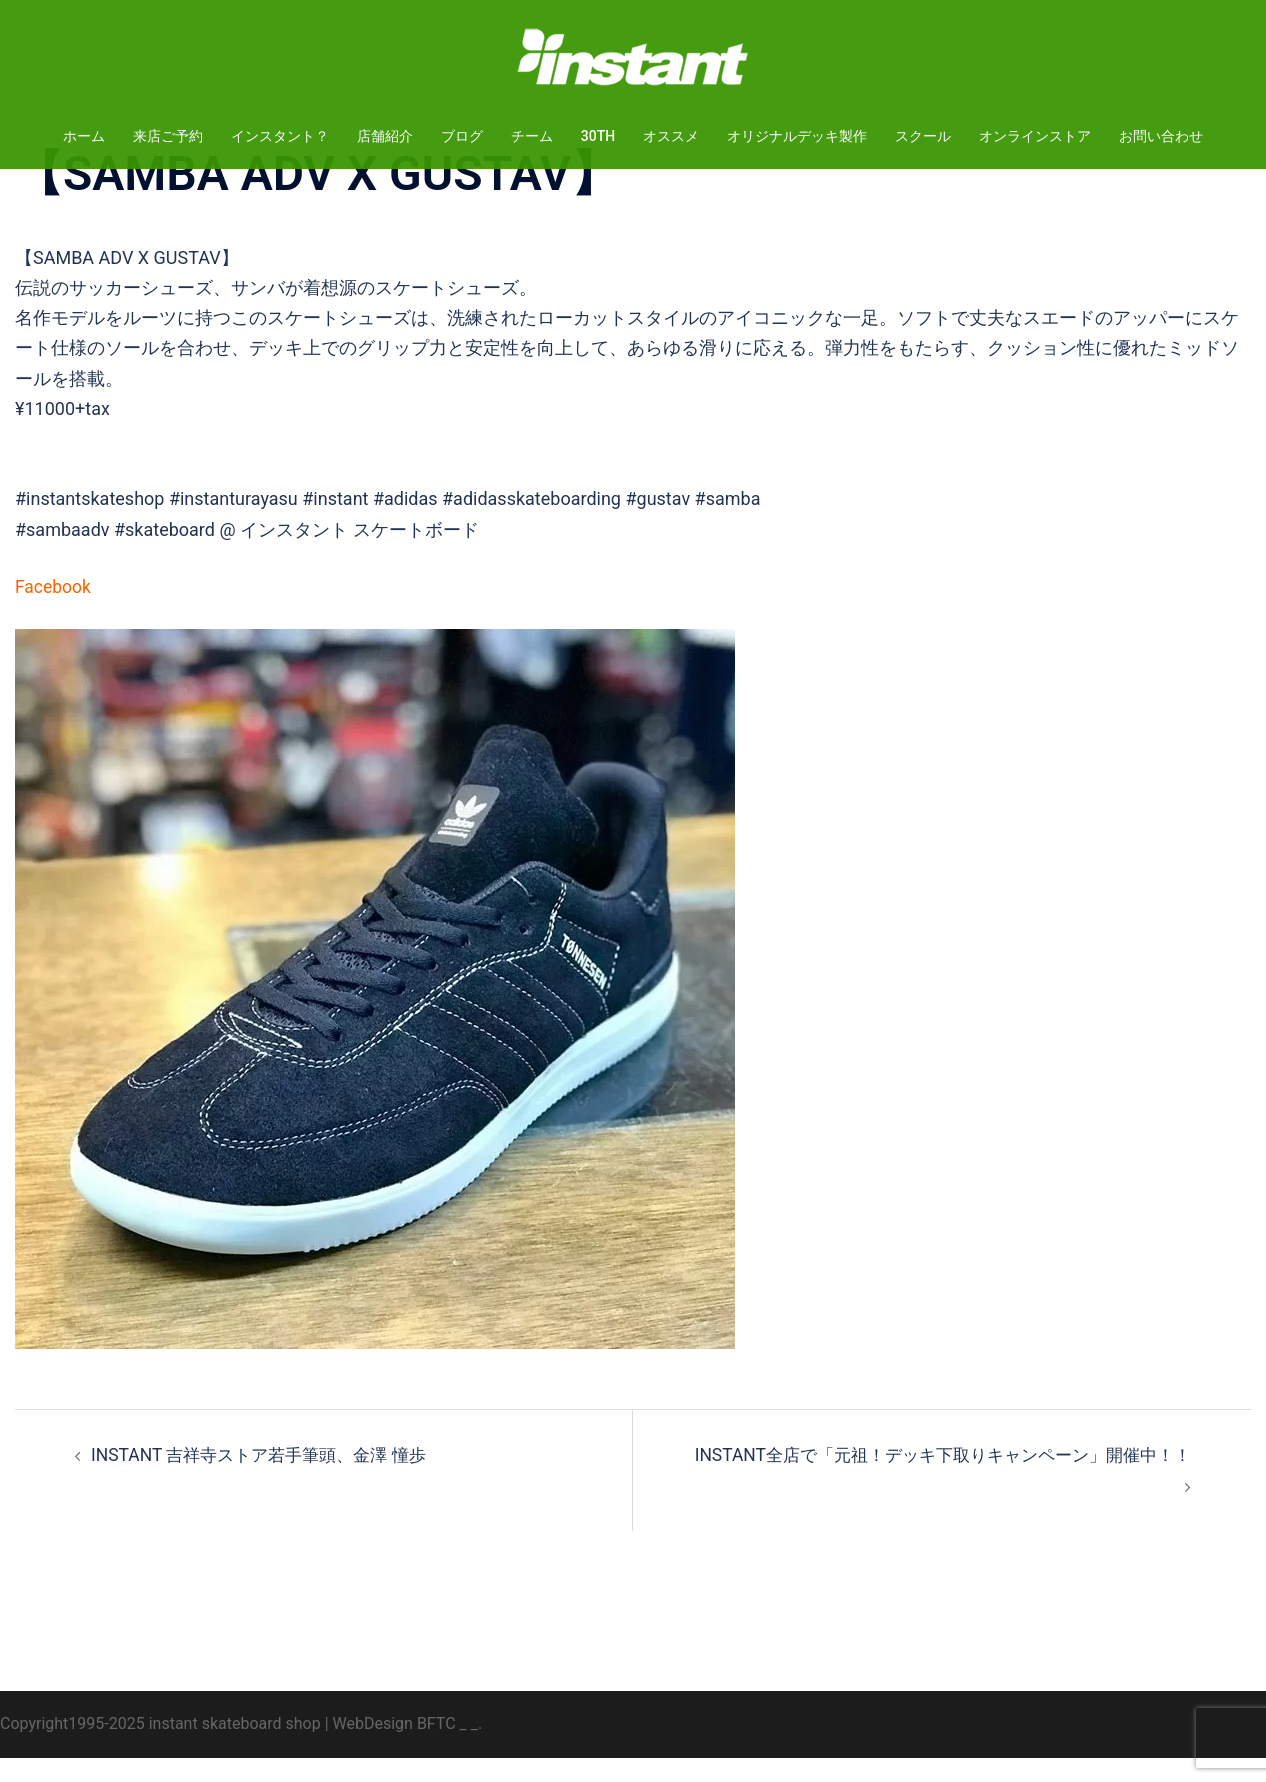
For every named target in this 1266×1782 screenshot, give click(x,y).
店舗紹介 (385, 136)
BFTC (436, 1747)
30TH (598, 136)
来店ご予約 (168, 136)
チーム (532, 136)
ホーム (84, 136)
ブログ (462, 136)
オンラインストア (1035, 136)
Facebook (54, 610)
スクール (923, 136)
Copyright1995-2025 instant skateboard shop (160, 1747)
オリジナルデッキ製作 (797, 136)
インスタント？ (280, 136)
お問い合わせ (1161, 136)
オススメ (671, 136)
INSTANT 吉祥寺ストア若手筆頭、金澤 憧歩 (267, 1478)
